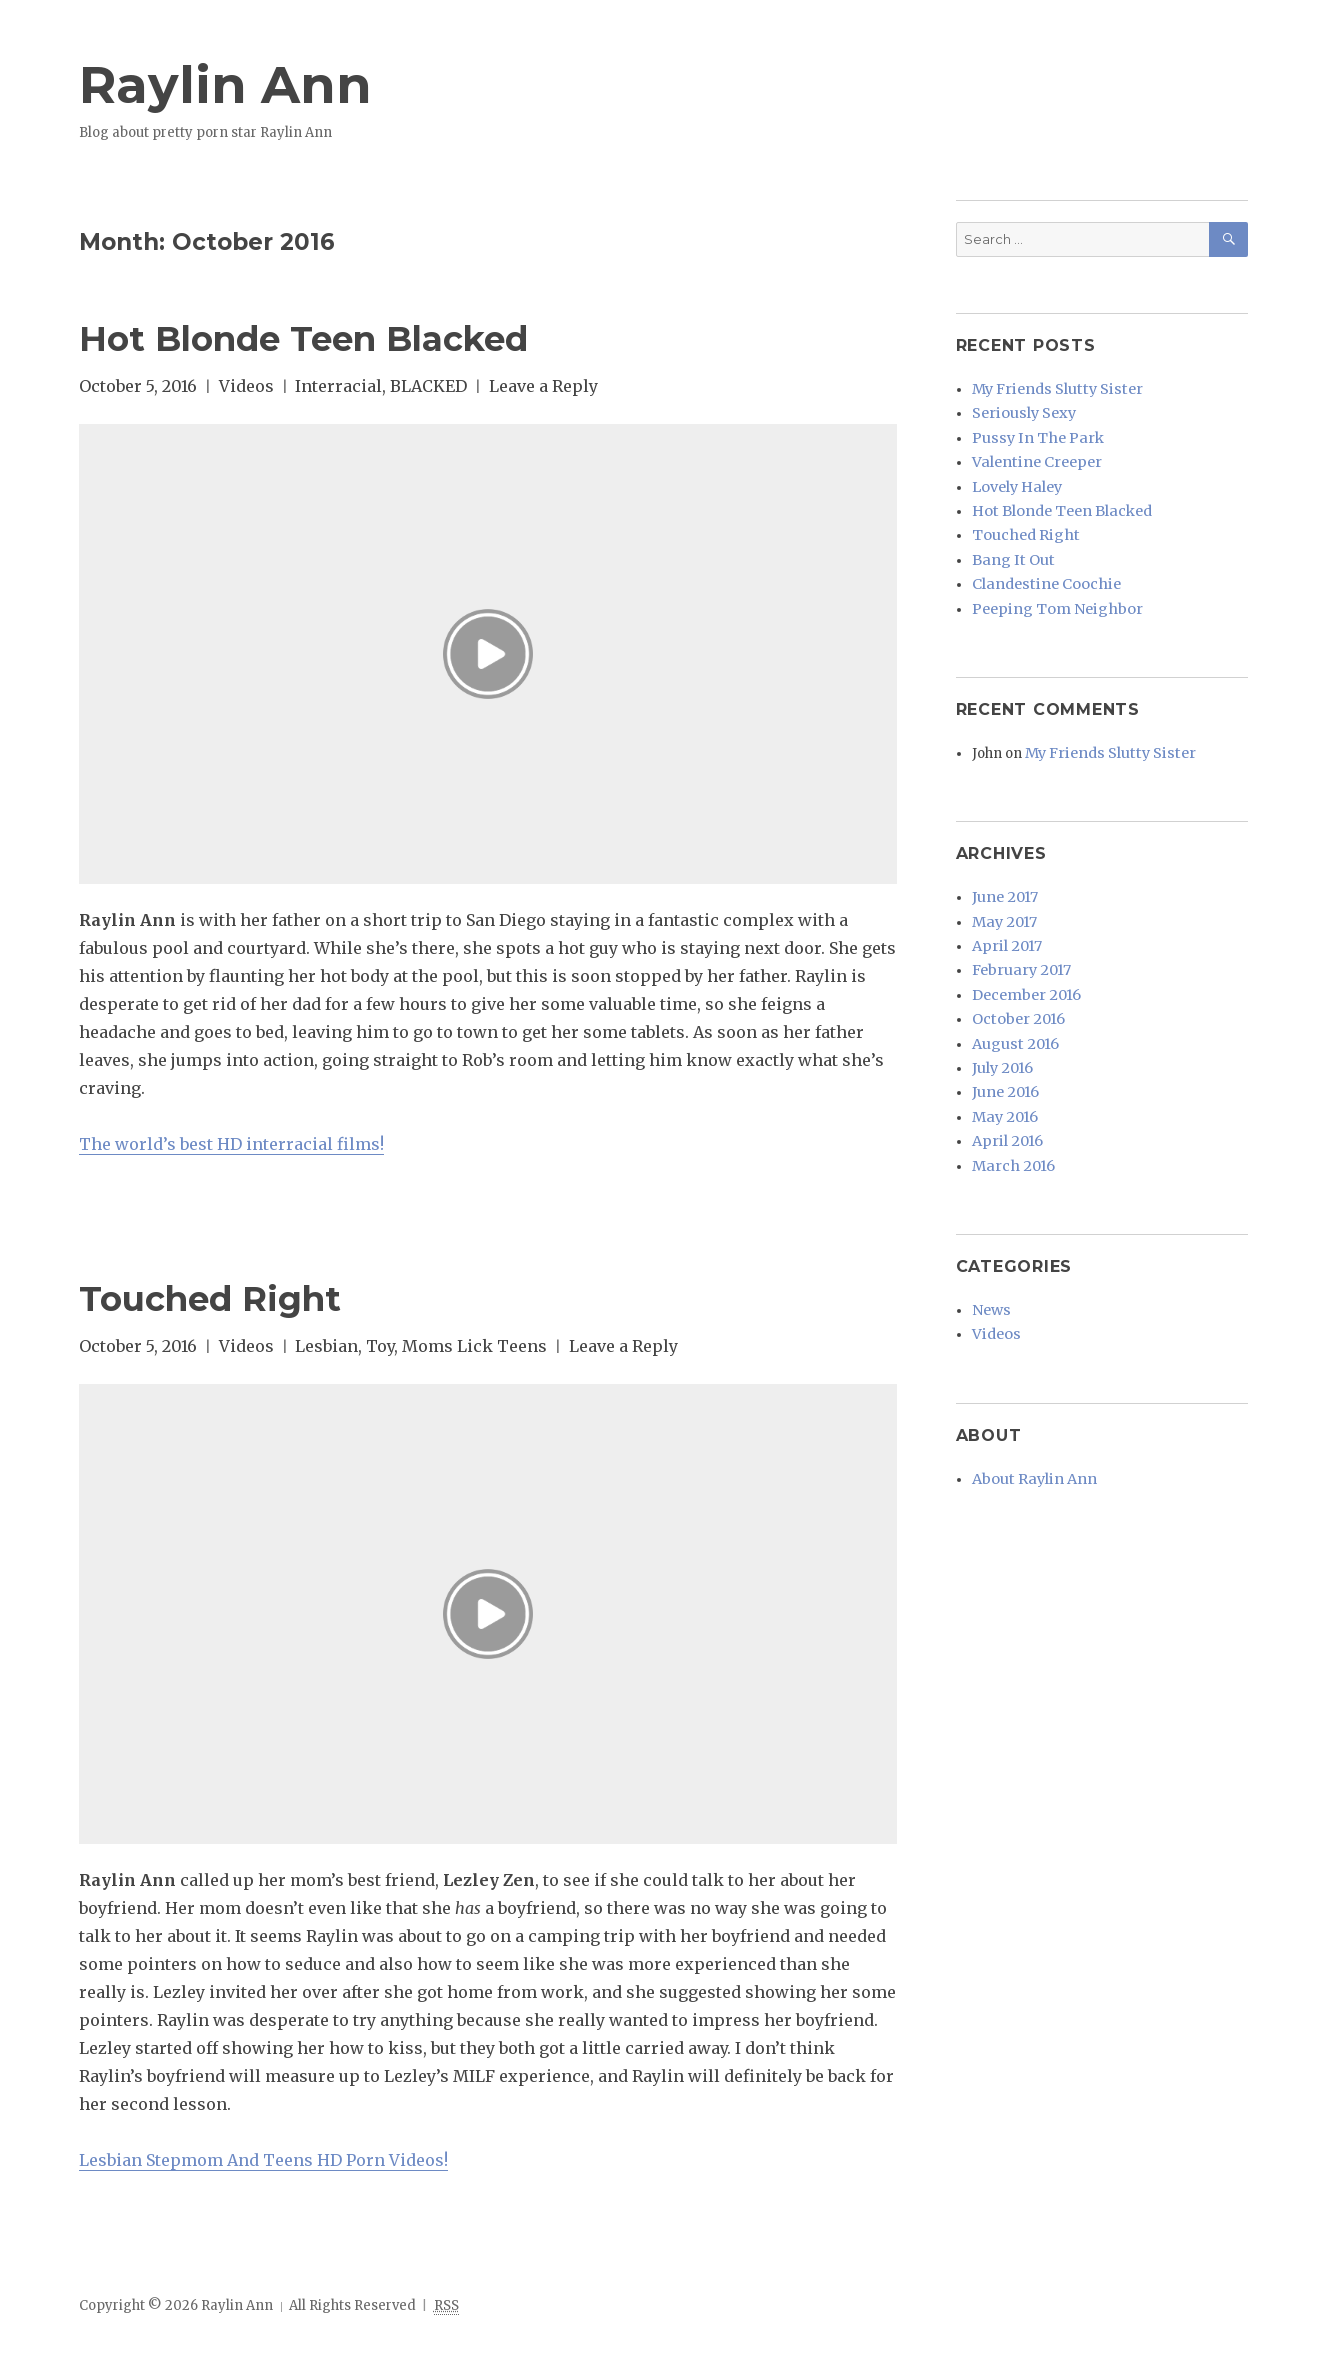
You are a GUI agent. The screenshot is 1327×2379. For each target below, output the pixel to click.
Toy (380, 1346)
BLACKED (428, 386)
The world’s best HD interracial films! (231, 1144)
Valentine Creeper (1032, 450)
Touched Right (232, 1296)
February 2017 (1017, 921)
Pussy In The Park (1031, 429)
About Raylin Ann (1028, 1392)
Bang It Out (1009, 534)
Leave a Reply (543, 386)
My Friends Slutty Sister (1050, 387)
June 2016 (1003, 1026)
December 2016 (1022, 942)
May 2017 (1002, 879)
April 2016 (1004, 1068)
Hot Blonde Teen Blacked (341, 336)
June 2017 (1002, 858)
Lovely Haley (1015, 471)
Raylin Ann (248, 81)
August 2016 (1011, 984)
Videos (246, 386)
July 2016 (1000, 1005)
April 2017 (1003, 900)
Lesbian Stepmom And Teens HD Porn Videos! (263, 2160)
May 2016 (1002, 1047)
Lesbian (326, 1346)
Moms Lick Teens (474, 1346)
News (989, 1230)
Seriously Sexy (1020, 408)
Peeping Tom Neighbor (1049, 576)
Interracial (338, 386)
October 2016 (1014, 963)
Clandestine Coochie (1039, 555)
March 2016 (1009, 1089)
